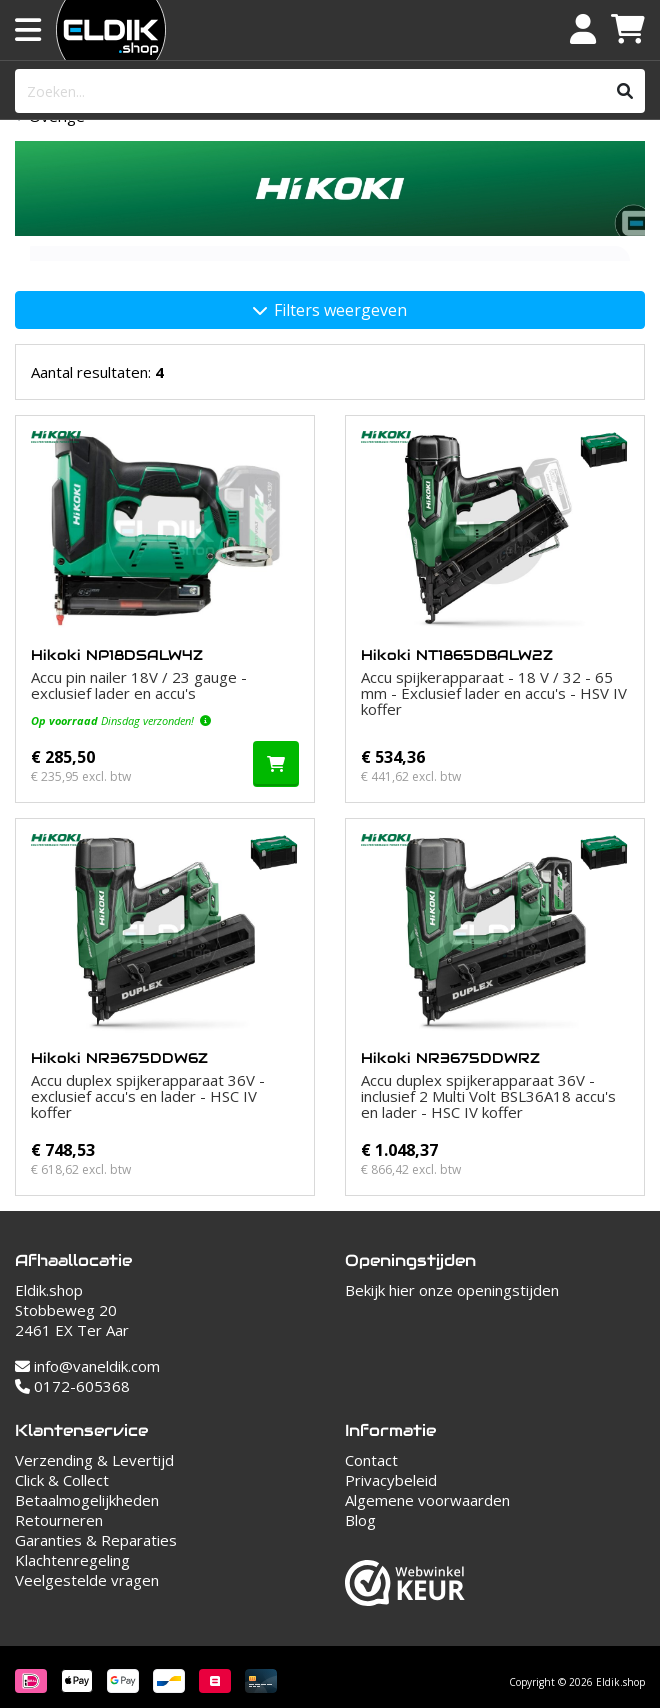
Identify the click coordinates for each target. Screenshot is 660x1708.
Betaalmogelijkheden (87, 1500)
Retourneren (59, 1520)
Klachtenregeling (72, 1560)
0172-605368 (72, 1386)
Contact (371, 1460)
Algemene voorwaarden (427, 1500)
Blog (360, 1520)
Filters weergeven (330, 310)
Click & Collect (62, 1480)
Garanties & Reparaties (96, 1540)
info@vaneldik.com (87, 1366)
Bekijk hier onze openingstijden (452, 1290)
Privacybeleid (391, 1480)
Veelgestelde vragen (87, 1580)
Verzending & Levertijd (94, 1460)
